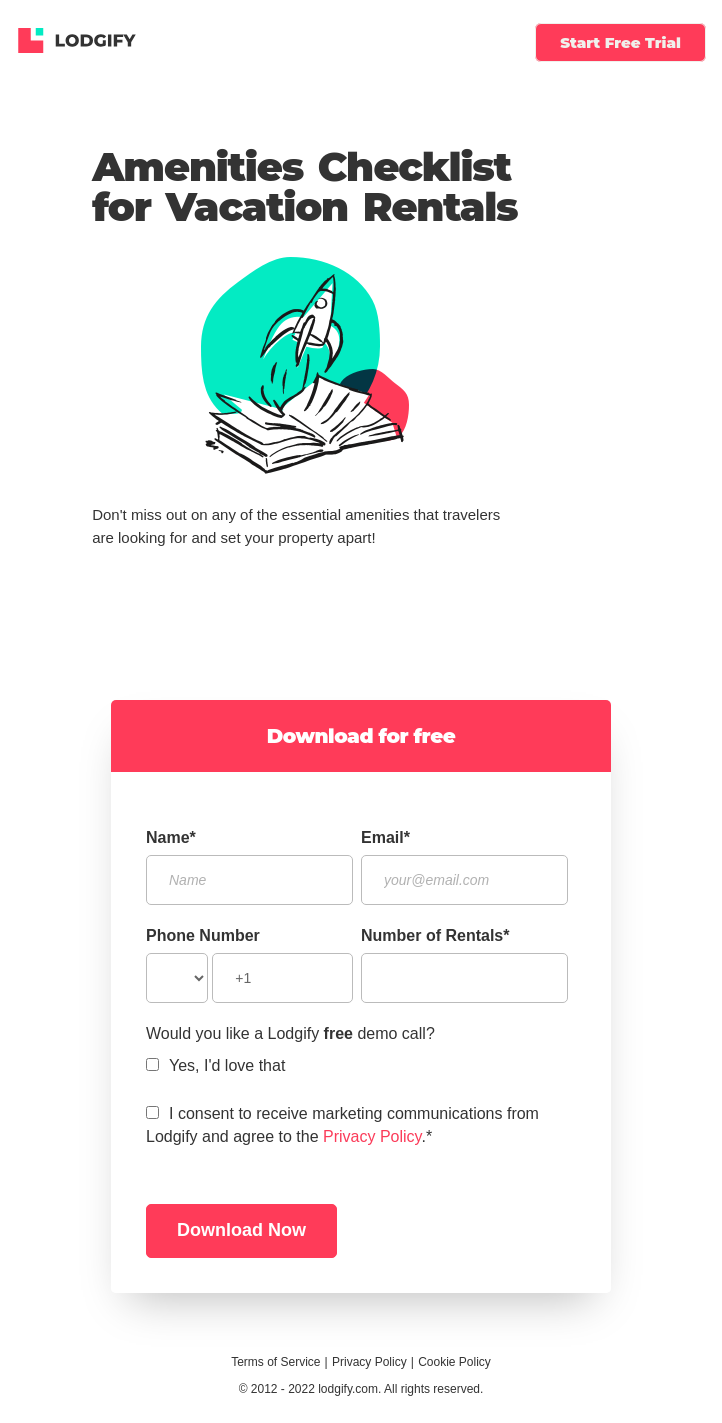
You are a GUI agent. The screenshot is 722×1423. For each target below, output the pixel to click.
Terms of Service (275, 1362)
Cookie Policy (454, 1362)
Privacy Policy (372, 1136)
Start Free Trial (620, 42)
